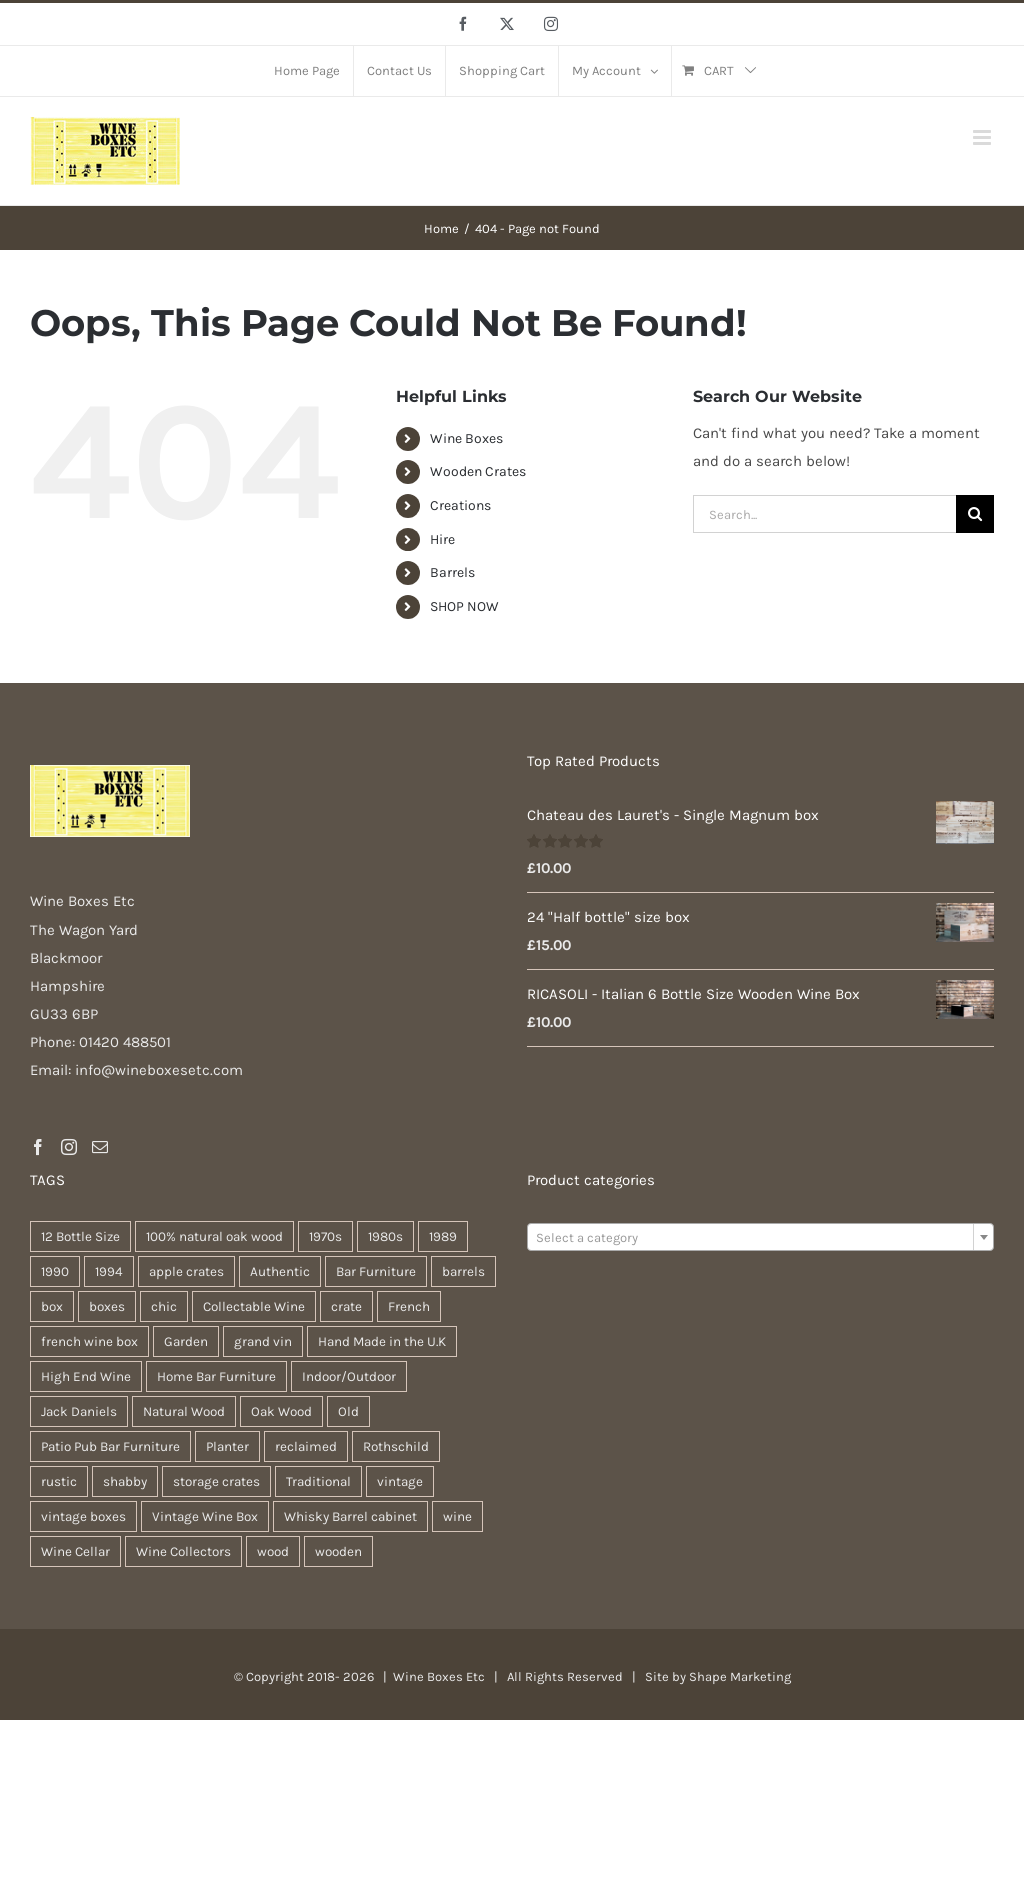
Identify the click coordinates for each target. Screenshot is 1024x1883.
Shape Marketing (740, 1676)
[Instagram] (69, 1147)
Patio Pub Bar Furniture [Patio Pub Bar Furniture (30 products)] (110, 1446)
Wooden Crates (478, 471)
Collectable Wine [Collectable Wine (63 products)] (254, 1306)
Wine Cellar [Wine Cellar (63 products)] (75, 1551)
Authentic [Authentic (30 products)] (280, 1271)
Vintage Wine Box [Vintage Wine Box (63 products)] (205, 1516)
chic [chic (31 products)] (164, 1306)
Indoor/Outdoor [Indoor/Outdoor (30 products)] (349, 1376)
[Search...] (824, 514)
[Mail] (100, 1147)
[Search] (975, 514)
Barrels (452, 572)
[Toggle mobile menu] (983, 137)
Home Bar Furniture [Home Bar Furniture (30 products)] (216, 1376)
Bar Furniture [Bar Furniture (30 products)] (376, 1271)
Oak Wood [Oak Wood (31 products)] (281, 1411)
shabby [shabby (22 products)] (125, 1481)
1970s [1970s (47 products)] (325, 1236)
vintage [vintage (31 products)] (400, 1481)
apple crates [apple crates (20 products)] (186, 1271)
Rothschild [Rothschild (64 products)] (396, 1446)
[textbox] (760, 1238)
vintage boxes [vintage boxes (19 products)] (83, 1516)
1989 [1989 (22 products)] (443, 1236)
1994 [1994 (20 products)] (109, 1271)
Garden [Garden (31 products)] (186, 1341)
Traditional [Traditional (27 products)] (318, 1481)
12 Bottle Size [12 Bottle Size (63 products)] (80, 1236)
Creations (460, 505)
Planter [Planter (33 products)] (227, 1446)
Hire (442, 539)
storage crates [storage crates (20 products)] (216, 1481)
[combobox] (760, 1237)
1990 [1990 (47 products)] (55, 1271)
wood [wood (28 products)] (273, 1551)
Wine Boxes (466, 438)
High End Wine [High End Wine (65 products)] (86, 1376)
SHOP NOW (464, 606)
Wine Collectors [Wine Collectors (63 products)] (183, 1551)
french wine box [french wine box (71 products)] (89, 1341)
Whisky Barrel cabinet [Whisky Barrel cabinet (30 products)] (350, 1516)
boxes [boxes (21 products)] (107, 1306)
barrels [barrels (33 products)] (463, 1271)
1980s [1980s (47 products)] (385, 1236)
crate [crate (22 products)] (346, 1306)
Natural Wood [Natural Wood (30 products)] (184, 1411)
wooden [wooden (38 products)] (338, 1551)
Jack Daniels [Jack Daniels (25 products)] (79, 1411)
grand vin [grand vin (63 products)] (263, 1341)
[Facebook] (38, 1147)
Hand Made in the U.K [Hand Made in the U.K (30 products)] (382, 1341)
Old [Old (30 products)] (348, 1411)
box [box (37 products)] (52, 1306)
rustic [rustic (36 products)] (59, 1481)
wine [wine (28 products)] (457, 1516)
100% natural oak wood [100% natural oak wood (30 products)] (214, 1236)
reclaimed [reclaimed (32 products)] (306, 1446)
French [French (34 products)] (409, 1306)
